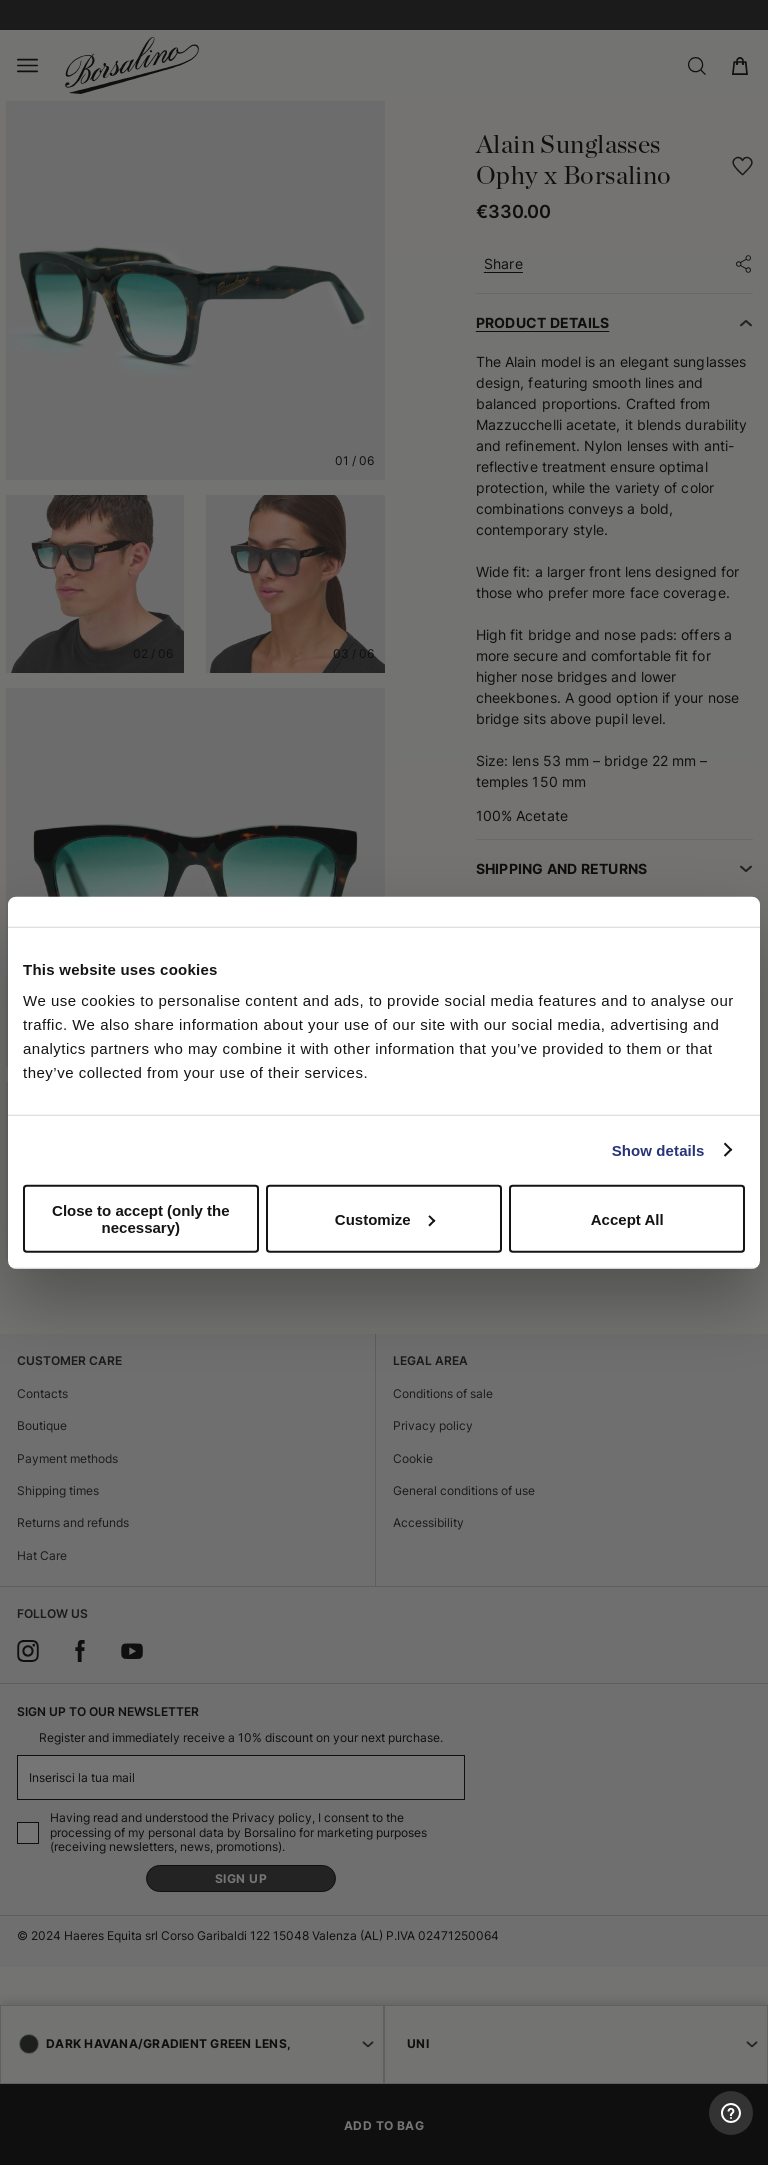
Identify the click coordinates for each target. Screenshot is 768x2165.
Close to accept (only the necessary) (141, 1219)
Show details (658, 1149)
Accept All (627, 1218)
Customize (385, 1218)
